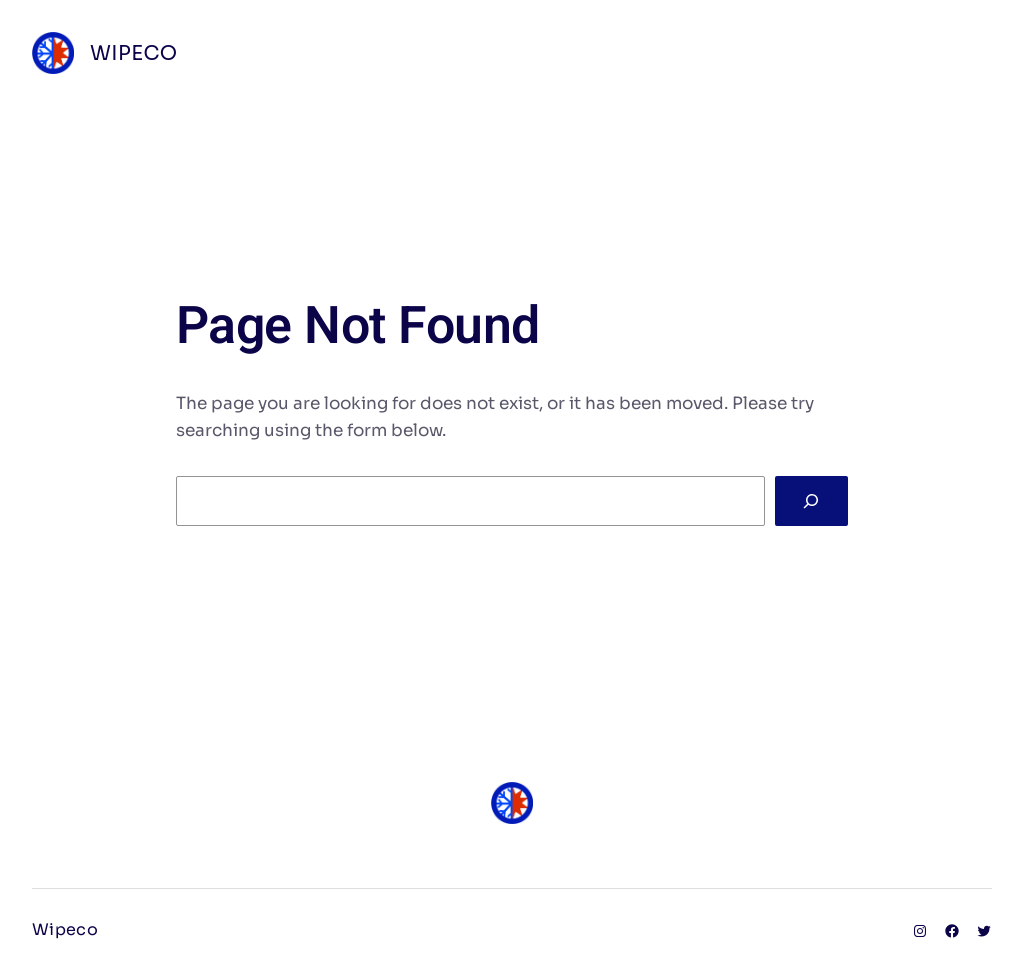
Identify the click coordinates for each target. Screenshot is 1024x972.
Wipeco (133, 53)
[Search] (811, 501)
